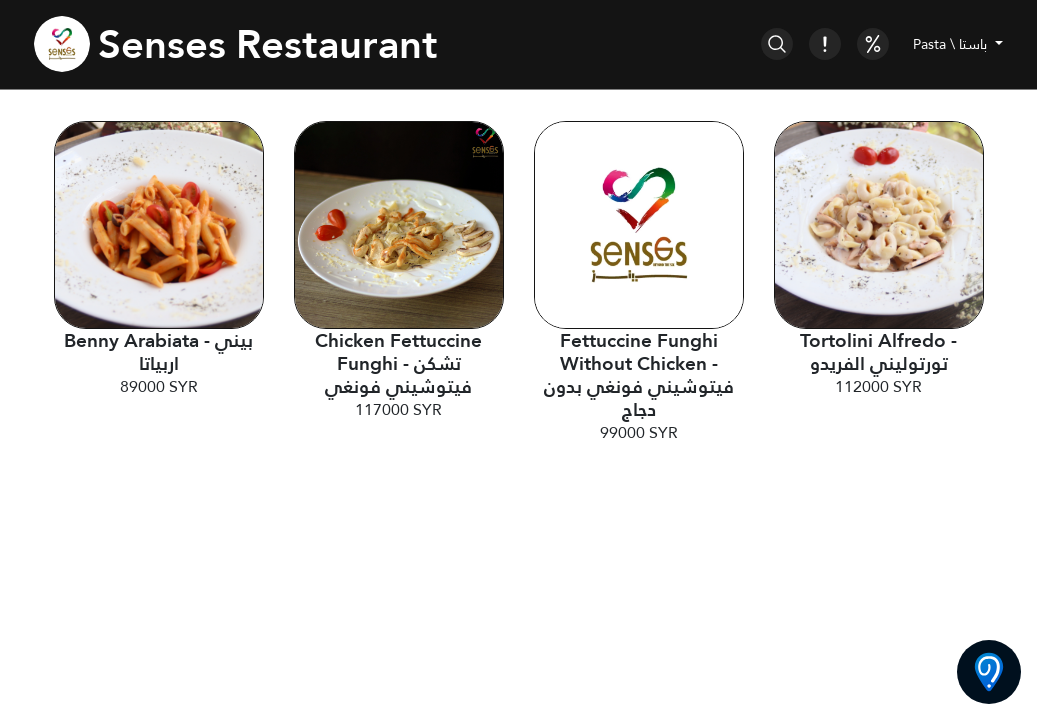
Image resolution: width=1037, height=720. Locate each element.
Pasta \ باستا (952, 44)
